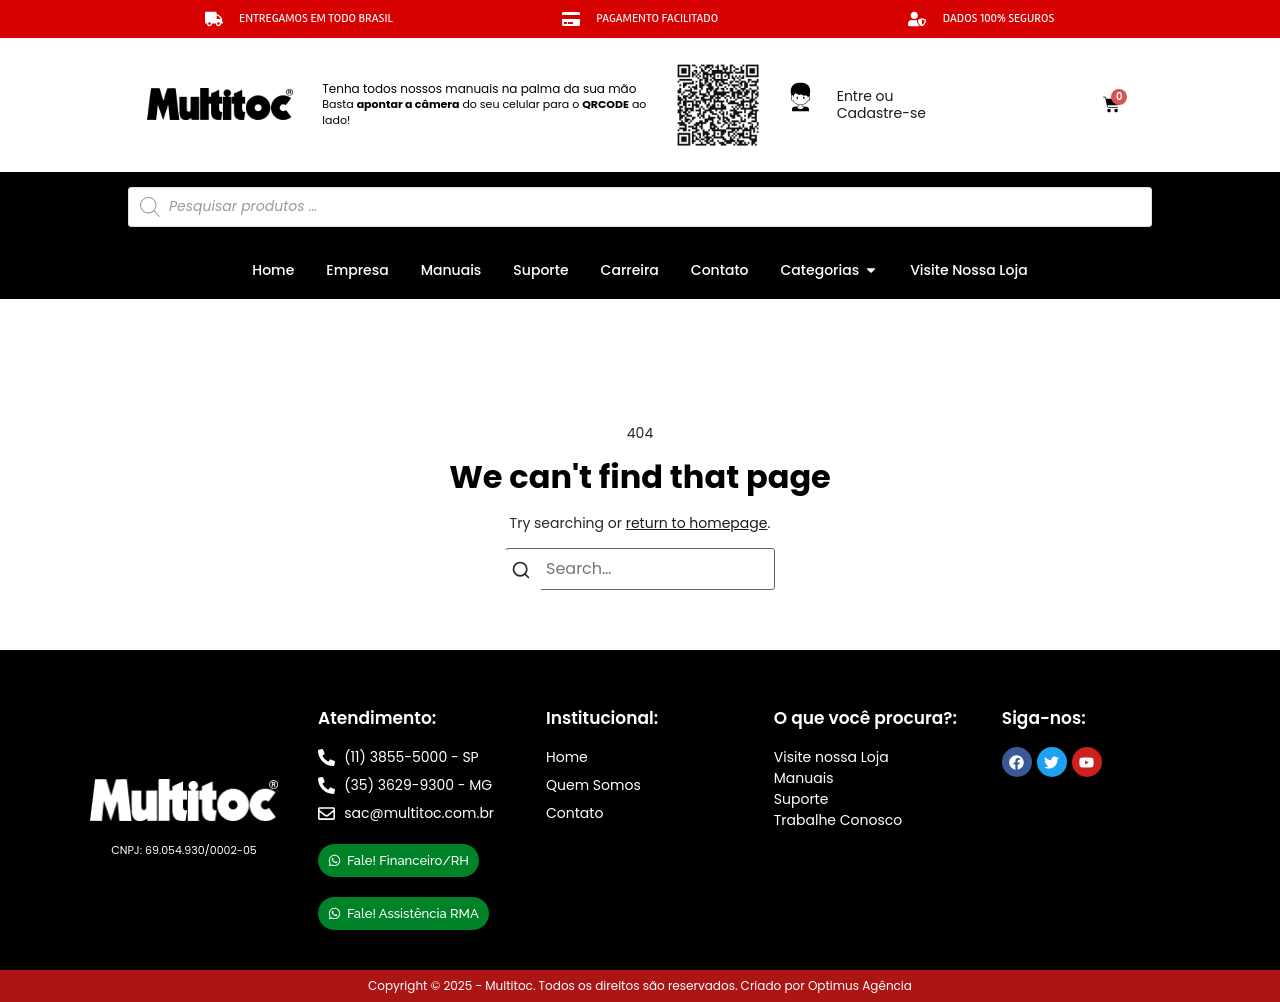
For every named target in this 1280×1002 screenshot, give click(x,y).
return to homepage (697, 523)
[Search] (521, 574)
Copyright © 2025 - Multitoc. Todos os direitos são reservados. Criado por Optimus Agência (640, 985)
